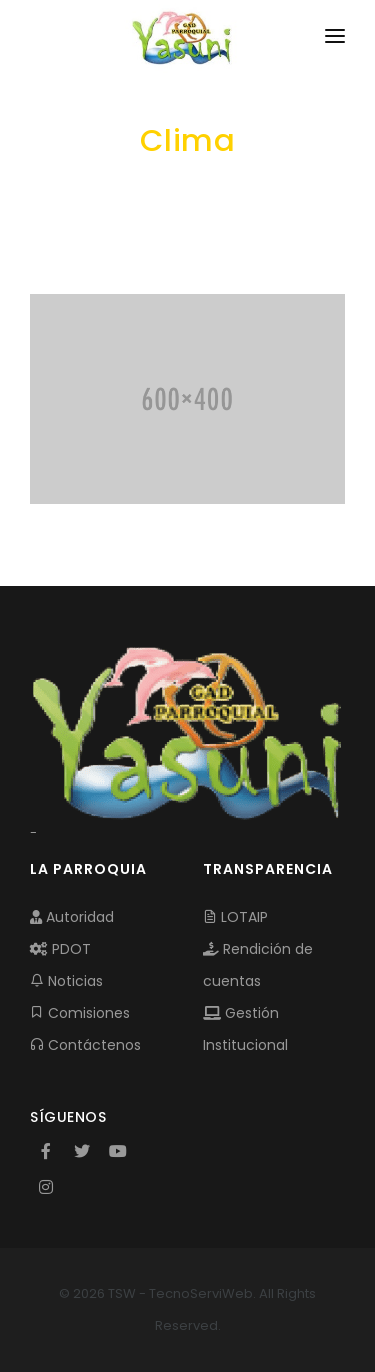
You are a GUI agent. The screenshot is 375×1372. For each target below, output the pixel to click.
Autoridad (72, 917)
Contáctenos (85, 1045)
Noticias (66, 981)
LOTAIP (235, 917)
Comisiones (80, 1013)
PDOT (60, 949)
